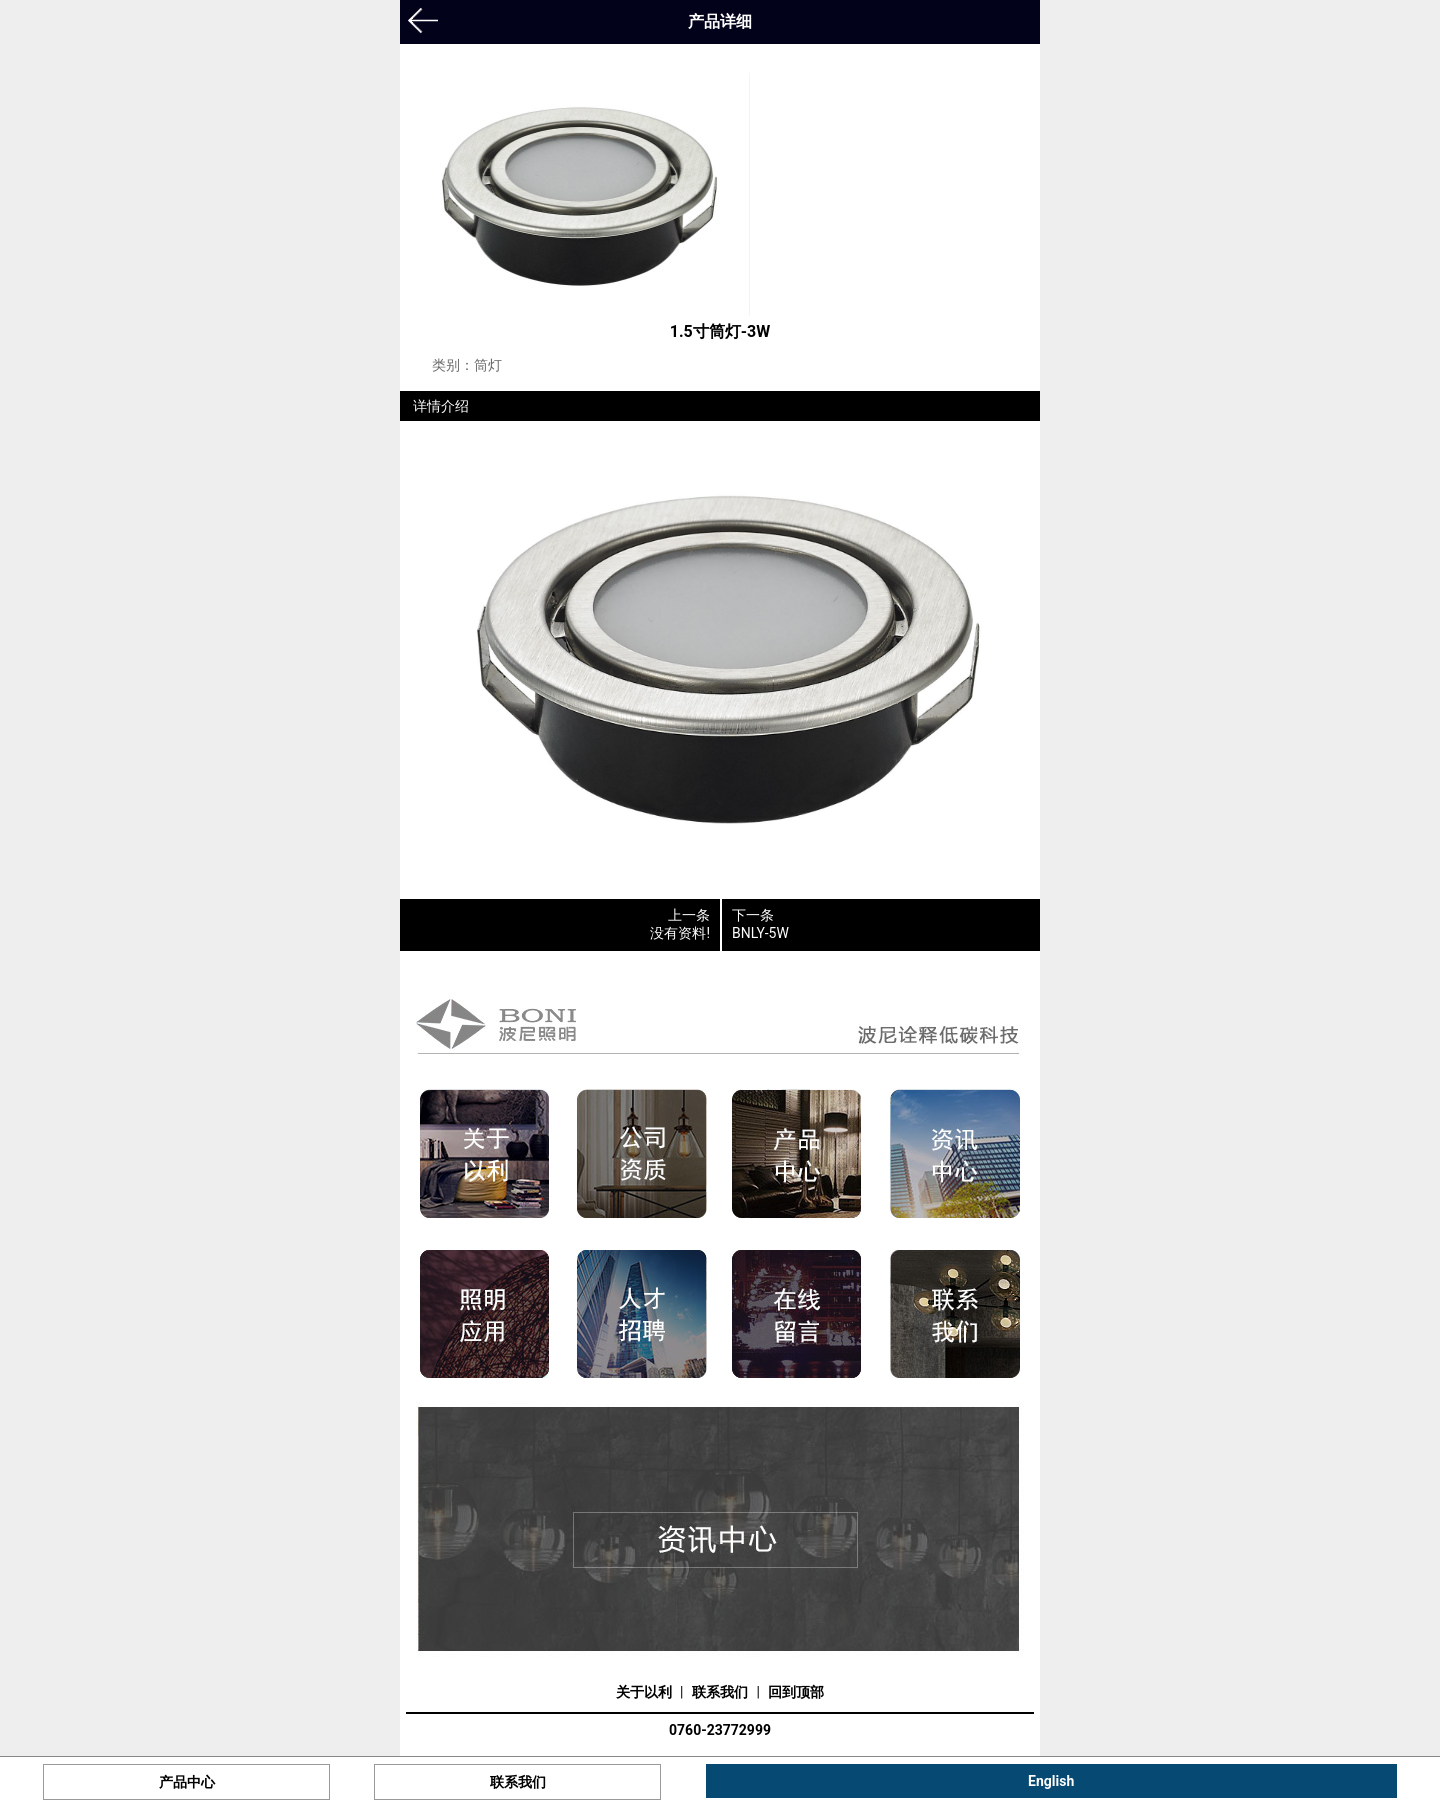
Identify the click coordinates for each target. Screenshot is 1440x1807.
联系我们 (720, 1692)
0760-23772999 (720, 1730)
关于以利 (644, 1692)
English (1051, 1781)
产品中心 (187, 1782)
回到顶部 (796, 1692)
